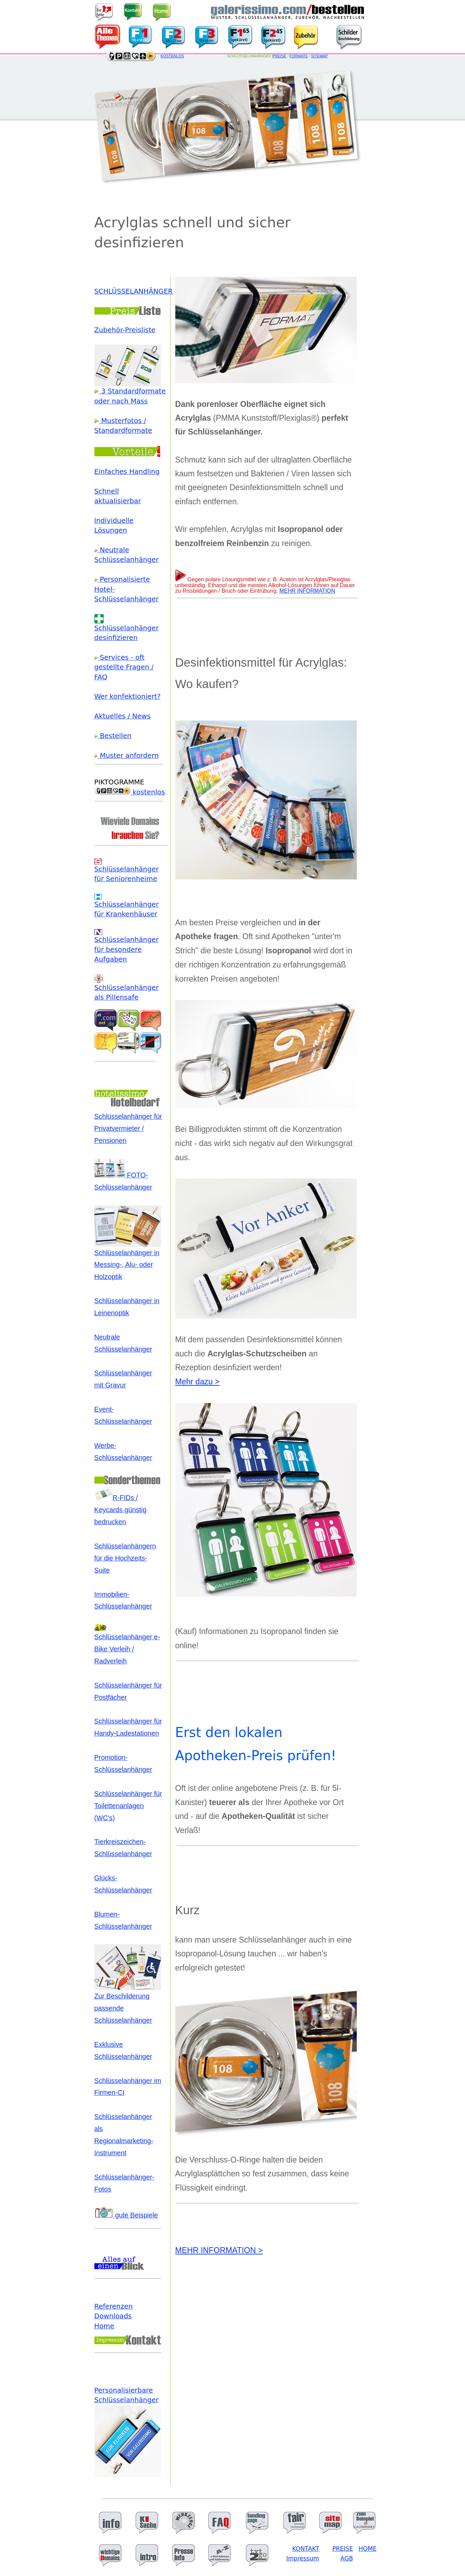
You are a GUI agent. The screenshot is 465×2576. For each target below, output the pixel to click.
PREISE (279, 56)
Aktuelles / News (122, 716)
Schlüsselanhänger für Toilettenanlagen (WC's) (128, 1806)
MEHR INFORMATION (307, 591)
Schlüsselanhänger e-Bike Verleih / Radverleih (127, 1645)
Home (104, 2326)
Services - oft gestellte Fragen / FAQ (124, 667)
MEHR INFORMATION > (219, 2250)
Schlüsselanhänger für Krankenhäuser (126, 906)
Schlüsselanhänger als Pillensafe (126, 989)
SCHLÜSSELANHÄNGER (133, 291)
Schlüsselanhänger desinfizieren (126, 629)
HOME (367, 2548)
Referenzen (113, 2306)
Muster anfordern (126, 756)
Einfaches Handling (127, 472)
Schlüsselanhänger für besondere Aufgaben (126, 946)
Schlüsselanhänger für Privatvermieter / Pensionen (128, 1128)
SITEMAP (319, 56)
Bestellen (113, 736)
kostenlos (129, 792)
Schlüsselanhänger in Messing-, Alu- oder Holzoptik (127, 1261)
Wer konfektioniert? (127, 696)
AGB (347, 2558)
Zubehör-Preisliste (125, 330)
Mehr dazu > (197, 1381)
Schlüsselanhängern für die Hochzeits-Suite (125, 1558)
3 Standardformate (130, 391)
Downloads (113, 2316)
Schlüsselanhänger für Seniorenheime (126, 871)
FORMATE (298, 56)
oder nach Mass (121, 401)
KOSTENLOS (172, 56)
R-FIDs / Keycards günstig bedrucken (120, 1510)
